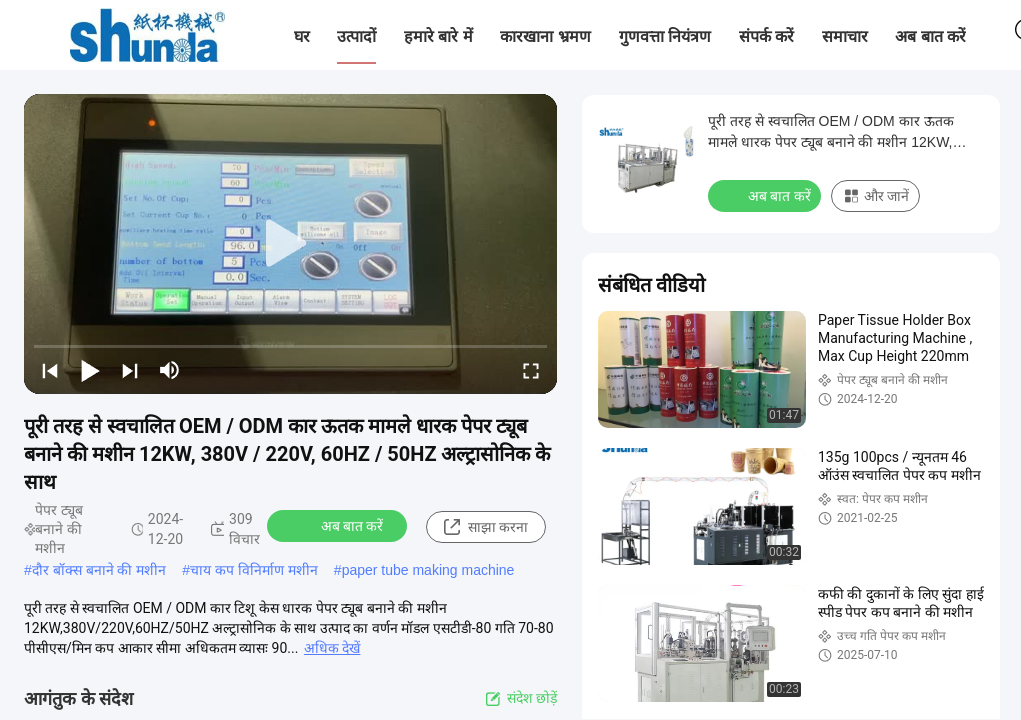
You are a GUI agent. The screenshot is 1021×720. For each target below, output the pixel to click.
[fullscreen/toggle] (531, 370)
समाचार (845, 36)
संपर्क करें (766, 36)
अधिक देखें (332, 648)
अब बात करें (930, 36)
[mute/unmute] (170, 370)
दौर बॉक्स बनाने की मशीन (99, 570)
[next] (130, 370)
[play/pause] (90, 370)
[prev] (50, 370)
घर (302, 36)
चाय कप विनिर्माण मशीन (254, 570)
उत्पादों (356, 36)
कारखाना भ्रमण (545, 36)
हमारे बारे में (438, 36)
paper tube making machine (428, 570)
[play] (291, 244)
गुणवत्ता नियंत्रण (665, 36)
